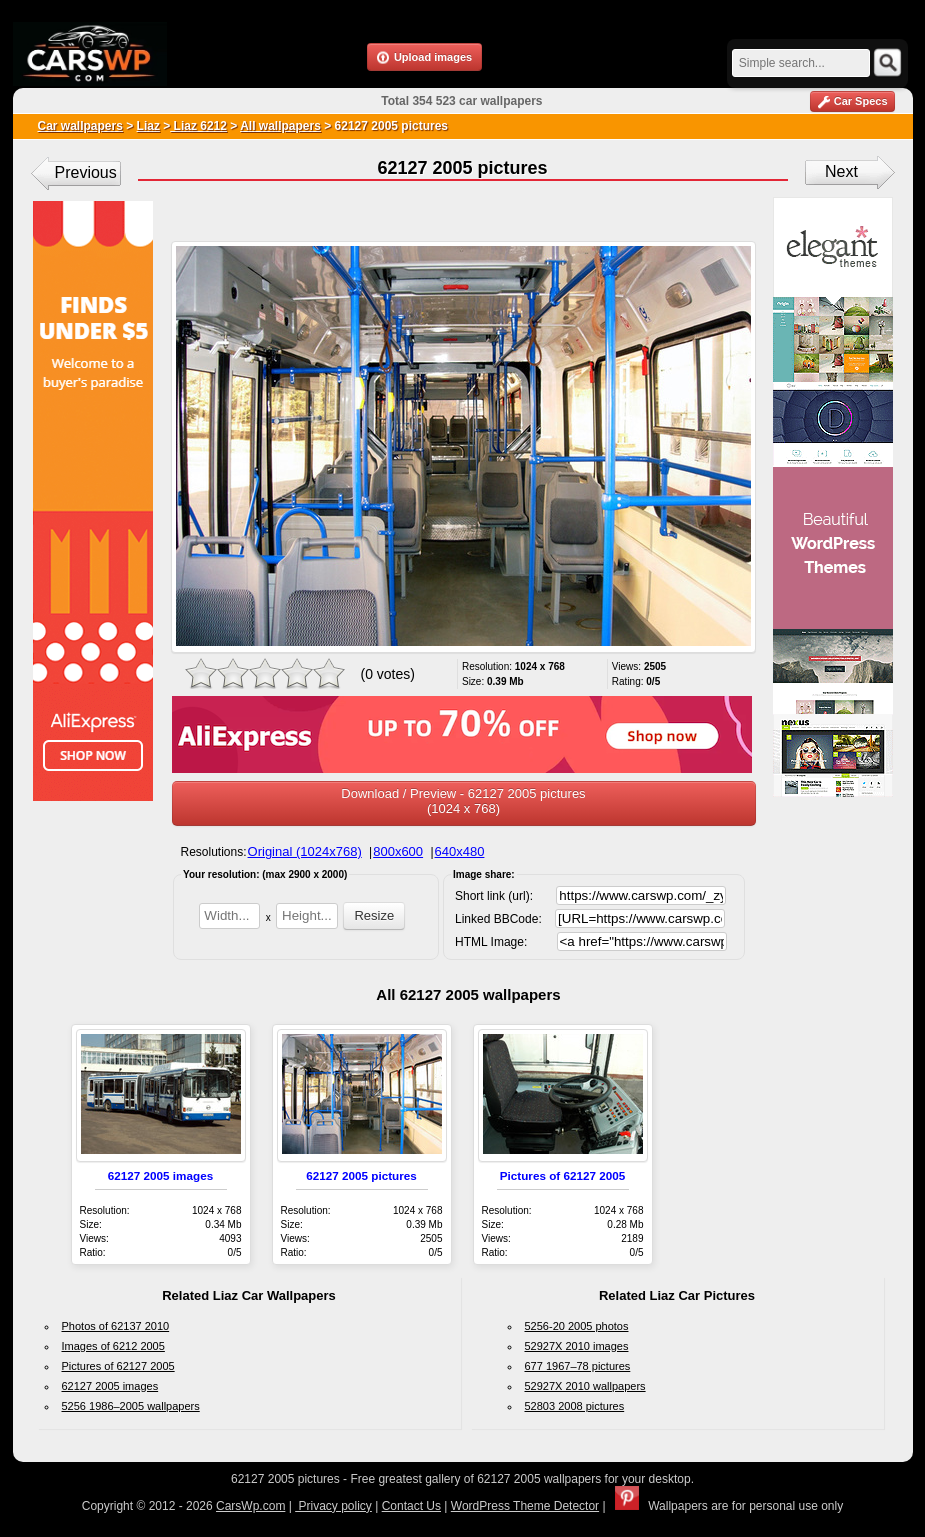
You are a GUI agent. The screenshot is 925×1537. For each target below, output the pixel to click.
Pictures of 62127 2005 (562, 1175)
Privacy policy (333, 1506)
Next (841, 171)
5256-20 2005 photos (577, 1326)
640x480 (460, 851)
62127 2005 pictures (361, 1175)
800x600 (398, 851)
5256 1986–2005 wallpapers (131, 1406)
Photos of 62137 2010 (116, 1326)
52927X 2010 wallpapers (585, 1386)
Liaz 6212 (198, 126)
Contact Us (411, 1506)
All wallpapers (280, 126)
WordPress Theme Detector (525, 1506)
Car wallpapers (80, 126)
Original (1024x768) (305, 851)
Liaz (148, 126)
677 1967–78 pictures (578, 1366)
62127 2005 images (160, 1175)
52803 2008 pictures (575, 1406)
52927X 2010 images (577, 1346)
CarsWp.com (250, 1506)
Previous (86, 172)
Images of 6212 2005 (113, 1346)
